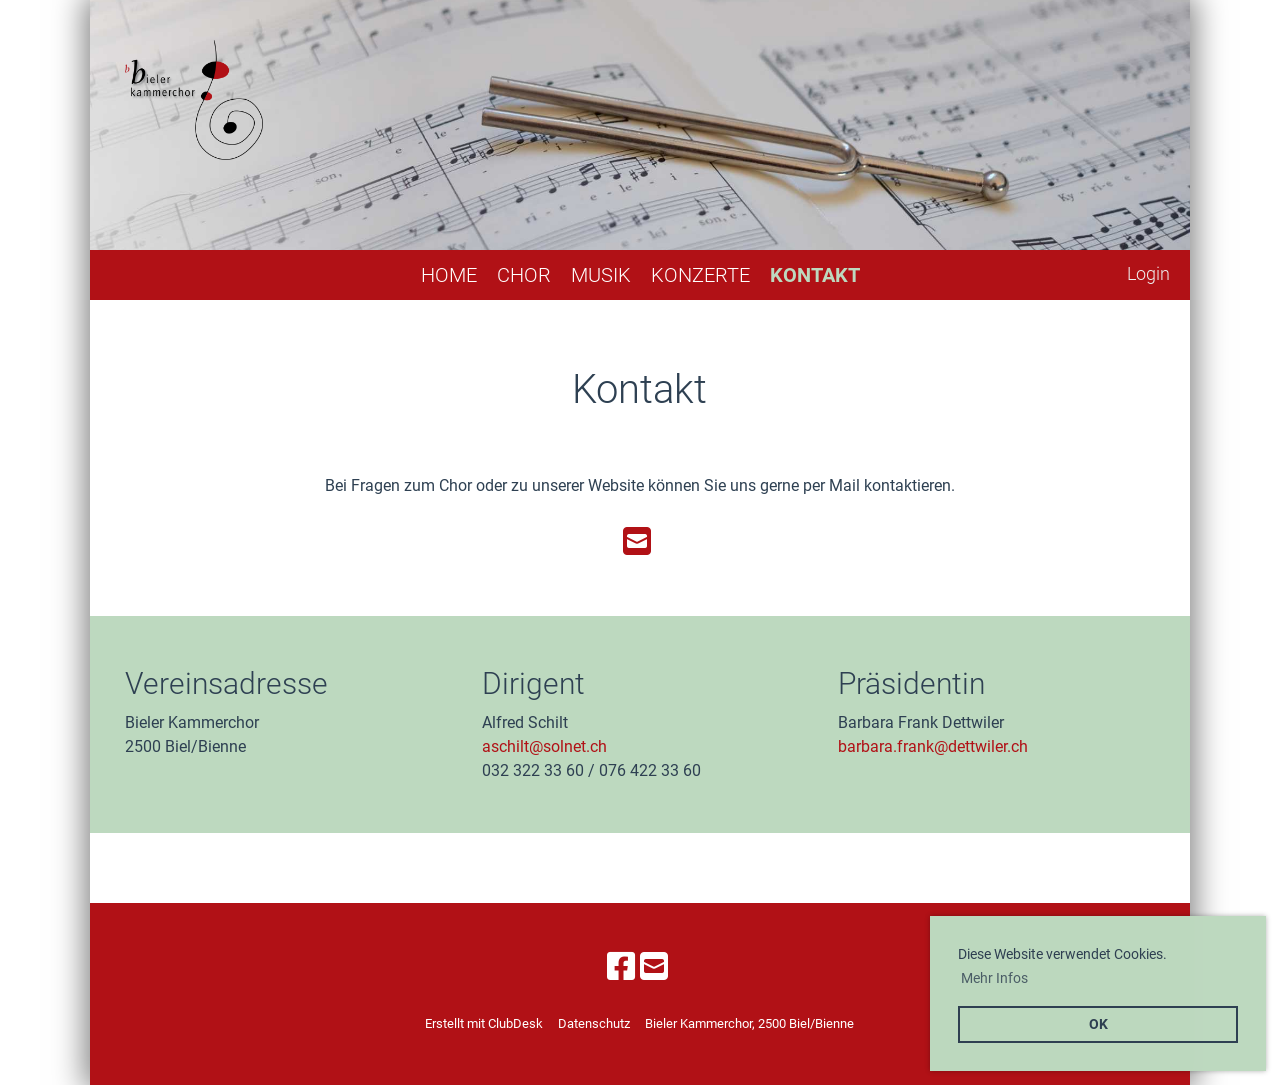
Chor (524, 275)
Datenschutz (594, 1023)
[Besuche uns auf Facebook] (621, 967)
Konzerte (700, 275)
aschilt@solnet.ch (544, 746)
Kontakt (815, 275)
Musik (601, 275)
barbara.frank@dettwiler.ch (933, 746)
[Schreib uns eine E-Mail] (637, 542)
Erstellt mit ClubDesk (484, 1023)
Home (449, 275)
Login (1148, 273)
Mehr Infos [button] (994, 978)
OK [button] (1098, 1024)
